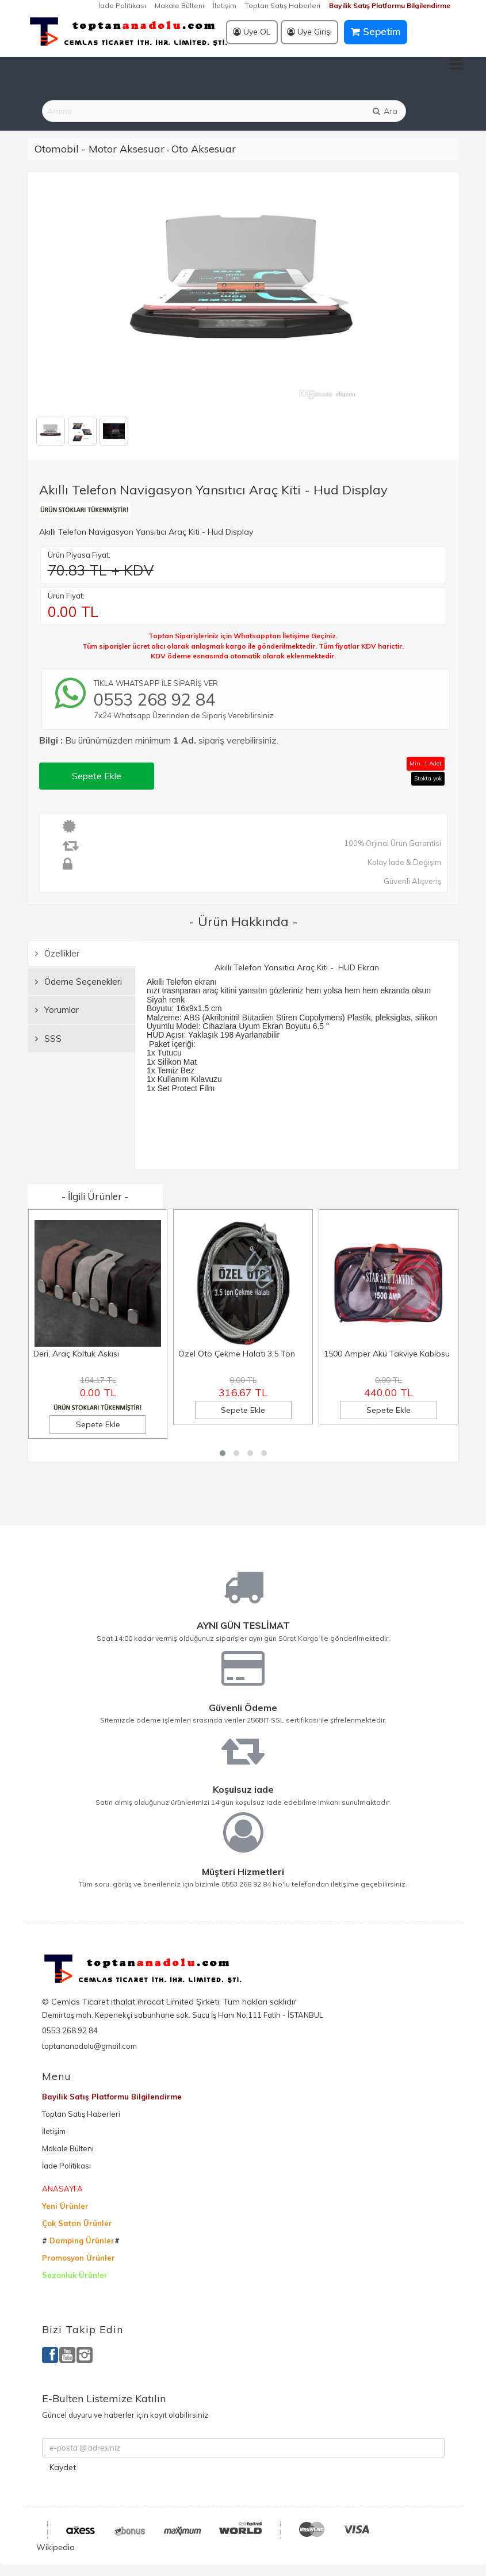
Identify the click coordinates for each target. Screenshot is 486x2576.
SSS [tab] (48, 1038)
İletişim (224, 5)
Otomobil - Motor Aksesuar (99, 148)
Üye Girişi (309, 31)
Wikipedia (55, 2547)
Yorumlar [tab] (57, 1009)
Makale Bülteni (179, 5)
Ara (384, 111)
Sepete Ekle (96, 776)
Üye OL (251, 31)
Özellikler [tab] (57, 953)
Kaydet (62, 2467)
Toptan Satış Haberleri (282, 5)
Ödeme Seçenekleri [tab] (78, 981)
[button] (222, 1453)
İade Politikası (122, 5)
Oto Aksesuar (203, 148)
